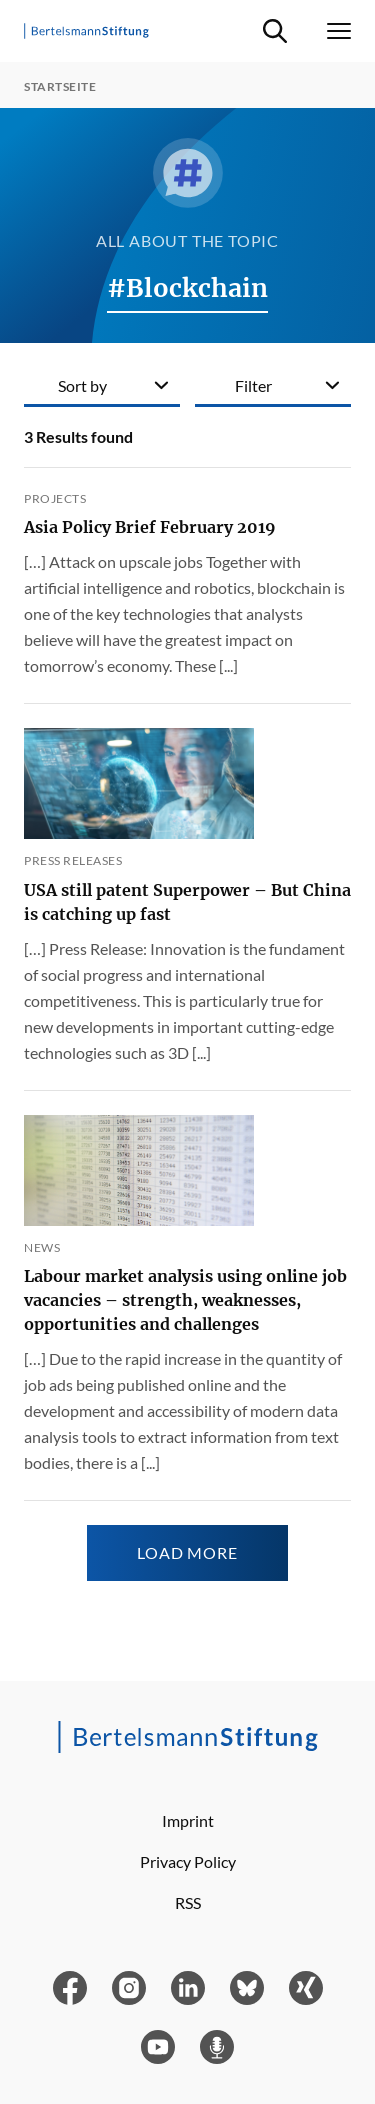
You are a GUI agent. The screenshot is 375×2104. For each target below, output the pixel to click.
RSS (188, 1902)
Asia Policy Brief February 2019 (150, 527)
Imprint (188, 1820)
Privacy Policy (188, 1861)
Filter (253, 385)
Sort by (82, 385)
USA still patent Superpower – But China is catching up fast (187, 902)
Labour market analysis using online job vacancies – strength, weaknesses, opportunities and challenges (185, 1300)
